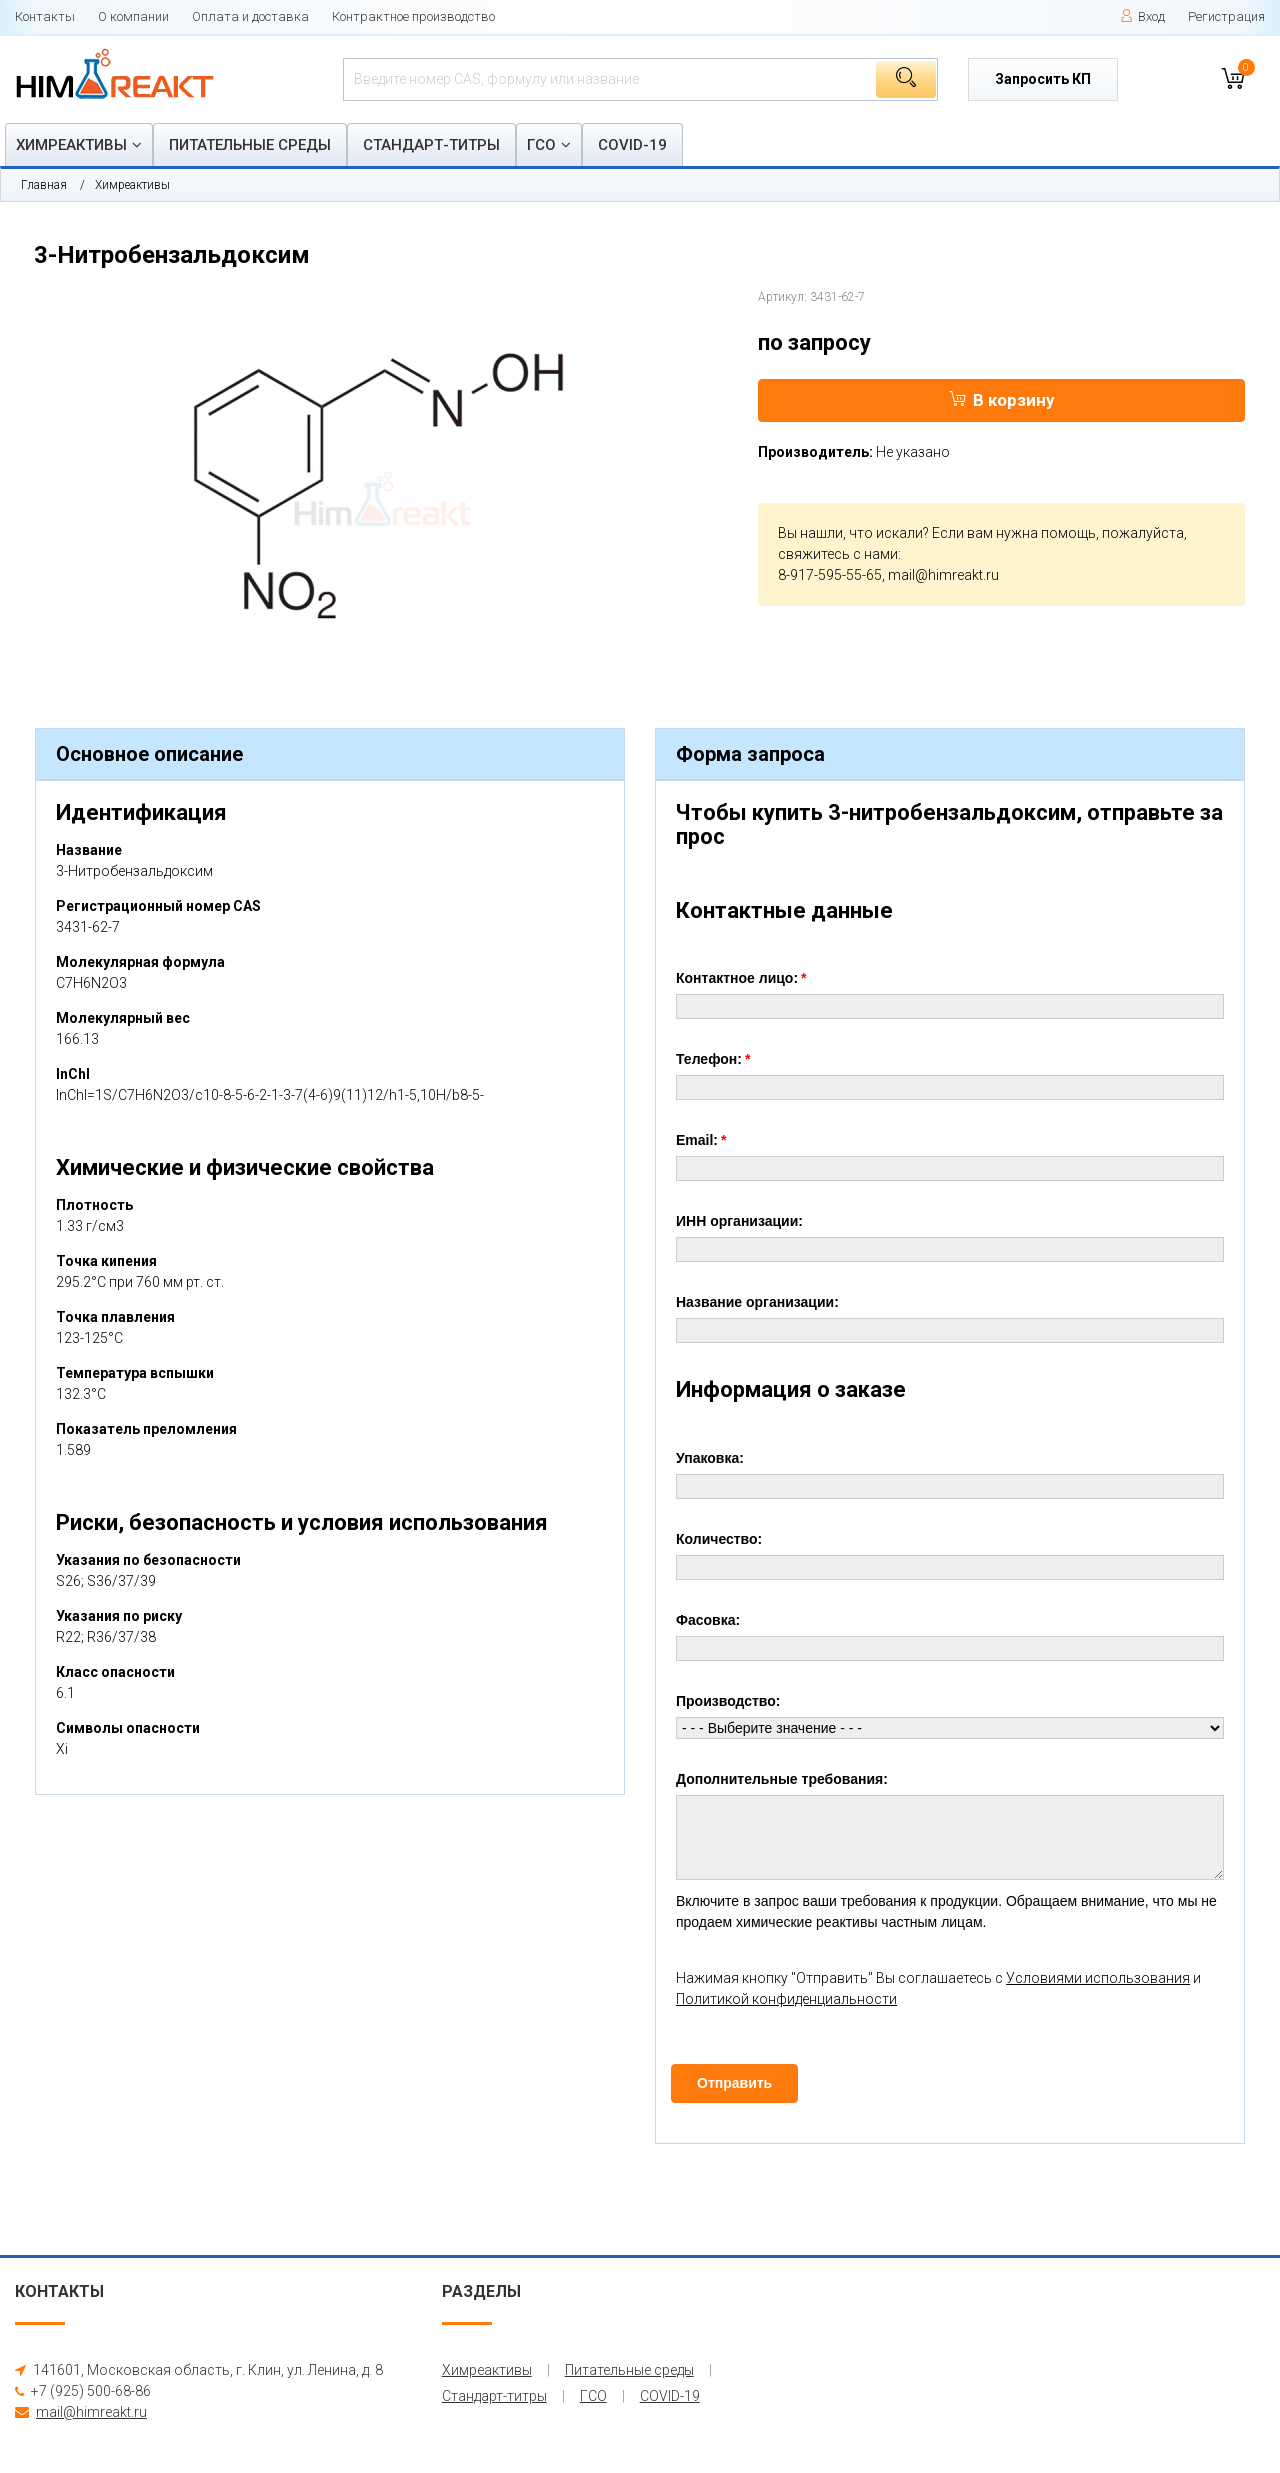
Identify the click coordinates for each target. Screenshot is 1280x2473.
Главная (44, 185)
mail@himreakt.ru (943, 575)
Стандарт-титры (431, 145)
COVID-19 (632, 145)
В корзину (1002, 400)
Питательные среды (250, 145)
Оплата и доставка (250, 16)
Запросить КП (1043, 79)
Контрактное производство (413, 16)
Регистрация (1226, 16)
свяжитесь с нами (838, 554)
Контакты (45, 16)
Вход (1142, 16)
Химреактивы (71, 145)
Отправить (734, 2083)
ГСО (541, 145)
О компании (133, 16)
